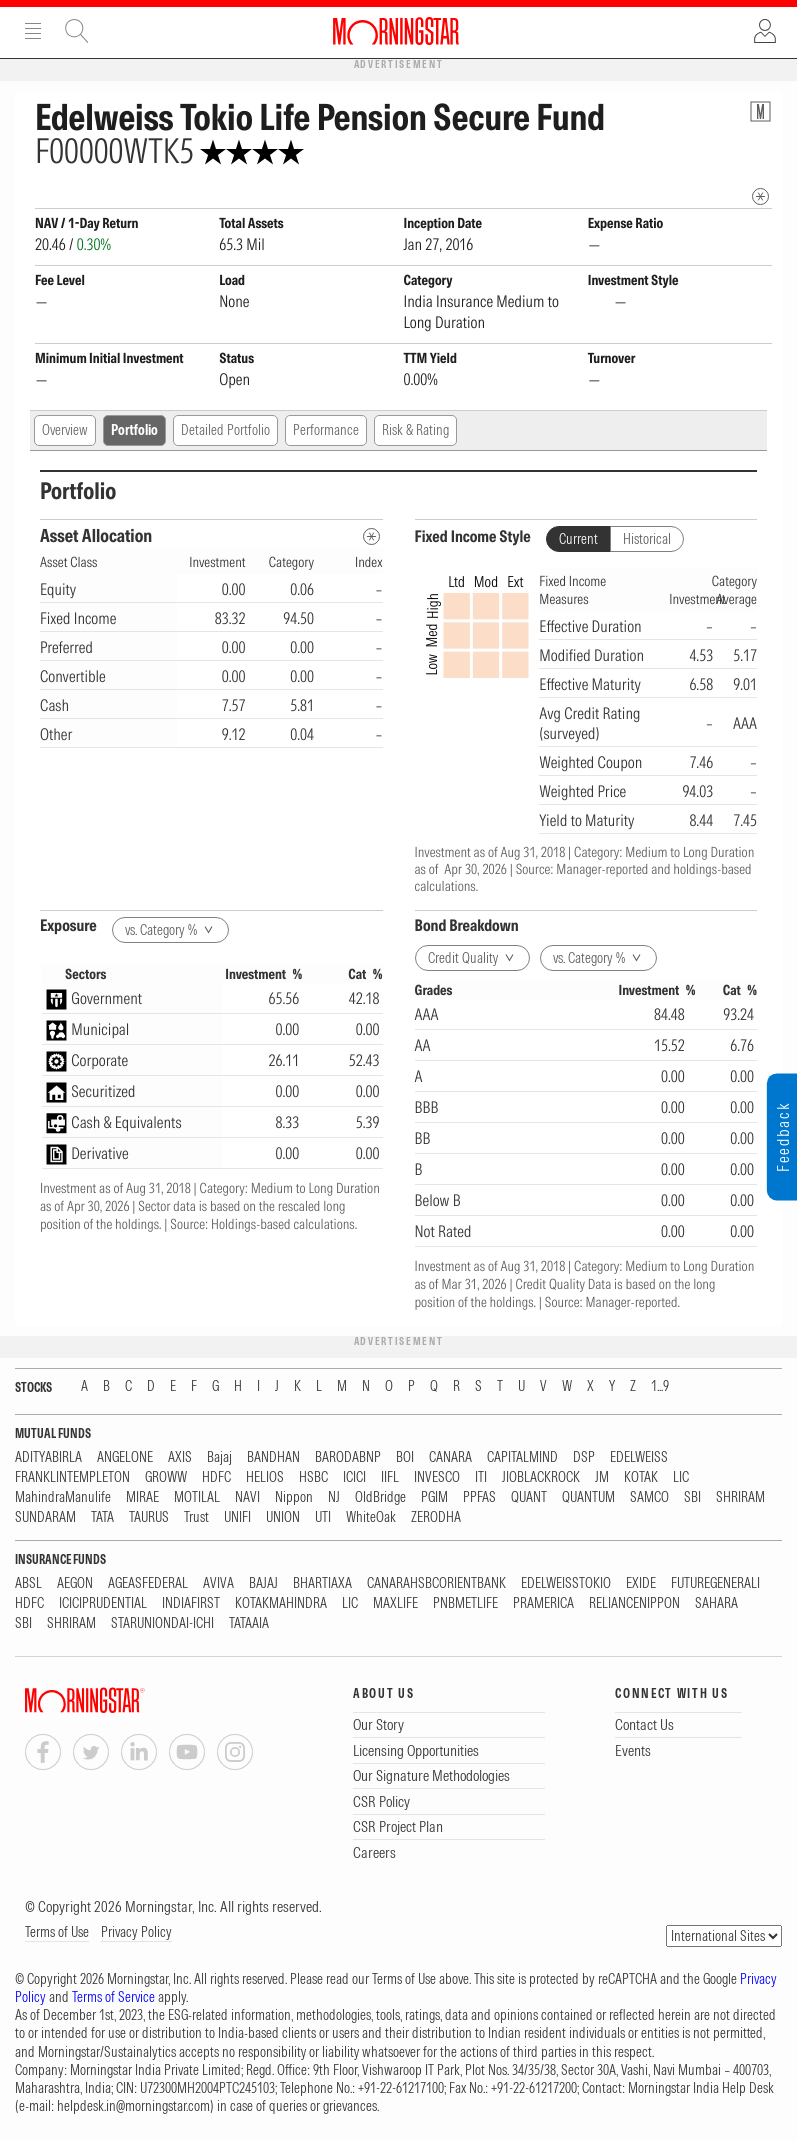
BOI (405, 1457)
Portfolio (134, 430)
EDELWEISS (639, 1457)
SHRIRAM (740, 1497)
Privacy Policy (136, 1932)
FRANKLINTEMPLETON (72, 1477)
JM (602, 1477)
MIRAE (142, 1497)
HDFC (216, 1477)
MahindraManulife (63, 1497)
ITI (481, 1477)
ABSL (28, 1583)
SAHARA (716, 1603)
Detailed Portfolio (225, 430)
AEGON (75, 1583)
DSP (584, 1457)
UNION (283, 1517)
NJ (334, 1497)
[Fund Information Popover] (760, 111)
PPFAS (479, 1497)
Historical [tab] (647, 539)
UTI (323, 1517)
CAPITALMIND (522, 1457)
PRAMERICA (543, 1603)
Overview (65, 430)
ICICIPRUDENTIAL (103, 1603)
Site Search (77, 31)
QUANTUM (588, 1497)
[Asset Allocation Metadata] (371, 536)
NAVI (247, 1497)
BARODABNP (348, 1457)
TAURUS (149, 1517)
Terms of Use (57, 1932)
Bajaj (219, 1457)
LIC (681, 1477)
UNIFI (237, 1517)
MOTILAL (197, 1497)
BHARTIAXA (322, 1583)
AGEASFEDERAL (148, 1583)
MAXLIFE (395, 1603)
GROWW (166, 1477)
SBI (692, 1497)
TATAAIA (249, 1623)
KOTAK (641, 1477)
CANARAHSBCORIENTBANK (436, 1583)
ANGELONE (125, 1457)
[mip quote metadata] (760, 196)
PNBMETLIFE (465, 1603)
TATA (102, 1517)
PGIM (434, 1497)
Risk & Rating (415, 430)
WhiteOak (371, 1517)
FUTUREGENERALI (715, 1583)
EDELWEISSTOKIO (566, 1583)
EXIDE (641, 1583)
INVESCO (437, 1477)
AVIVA (218, 1583)
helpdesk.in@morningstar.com (133, 2106)
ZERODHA (436, 1517)
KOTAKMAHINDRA (281, 1603)
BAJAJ (263, 1583)
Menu (33, 31)
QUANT (529, 1497)
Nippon (294, 1497)
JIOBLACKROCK (541, 1477)
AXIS (180, 1457)
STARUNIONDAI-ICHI (162, 1623)
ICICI (354, 1477)
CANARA (450, 1457)
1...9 (660, 1386)
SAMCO (649, 1497)
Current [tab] (578, 539)
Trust (196, 1517)
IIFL (390, 1477)
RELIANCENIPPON (634, 1603)
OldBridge (380, 1497)
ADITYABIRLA (48, 1457)
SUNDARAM (45, 1517)
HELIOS (265, 1477)
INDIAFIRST (191, 1603)
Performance (326, 430)
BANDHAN (273, 1457)
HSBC (313, 1477)
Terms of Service (113, 1997)
